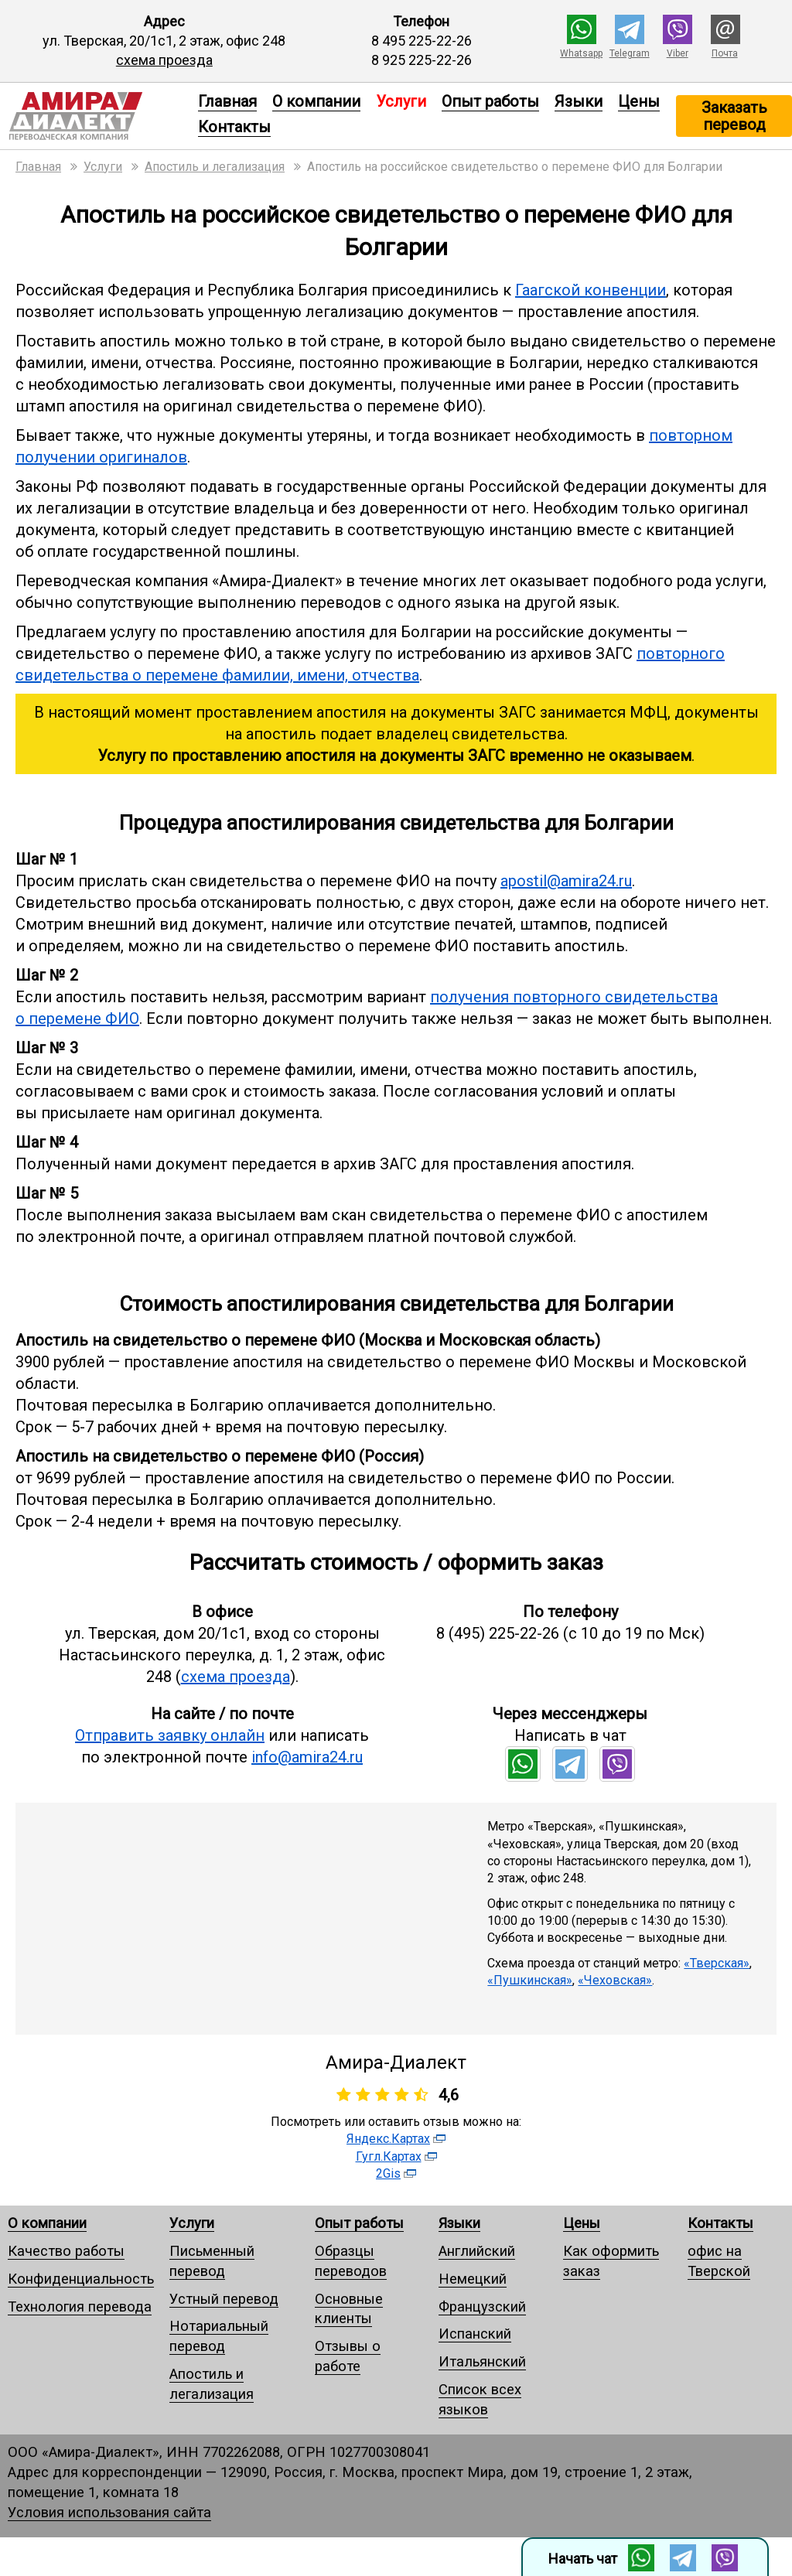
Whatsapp (581, 53)
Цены (639, 101)
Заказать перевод (734, 116)
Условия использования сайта (109, 2512)
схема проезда (164, 60)
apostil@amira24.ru (566, 881)
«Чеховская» (615, 1980)
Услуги (191, 2223)
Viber (677, 53)
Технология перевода (80, 2306)
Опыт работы (490, 101)
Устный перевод (223, 2299)
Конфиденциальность (81, 2279)
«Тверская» (716, 1963)
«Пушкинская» (529, 1980)
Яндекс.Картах (388, 2138)
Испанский (475, 2333)
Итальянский (482, 2361)
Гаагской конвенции (590, 290)
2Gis (388, 2173)
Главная (227, 101)
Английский (477, 2251)
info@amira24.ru (307, 1757)
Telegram (629, 53)
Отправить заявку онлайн (170, 1735)
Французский (482, 2306)
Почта (725, 53)
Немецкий (473, 2279)
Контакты (234, 127)
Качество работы (66, 2251)
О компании (316, 101)
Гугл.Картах (389, 2156)
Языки (579, 101)
